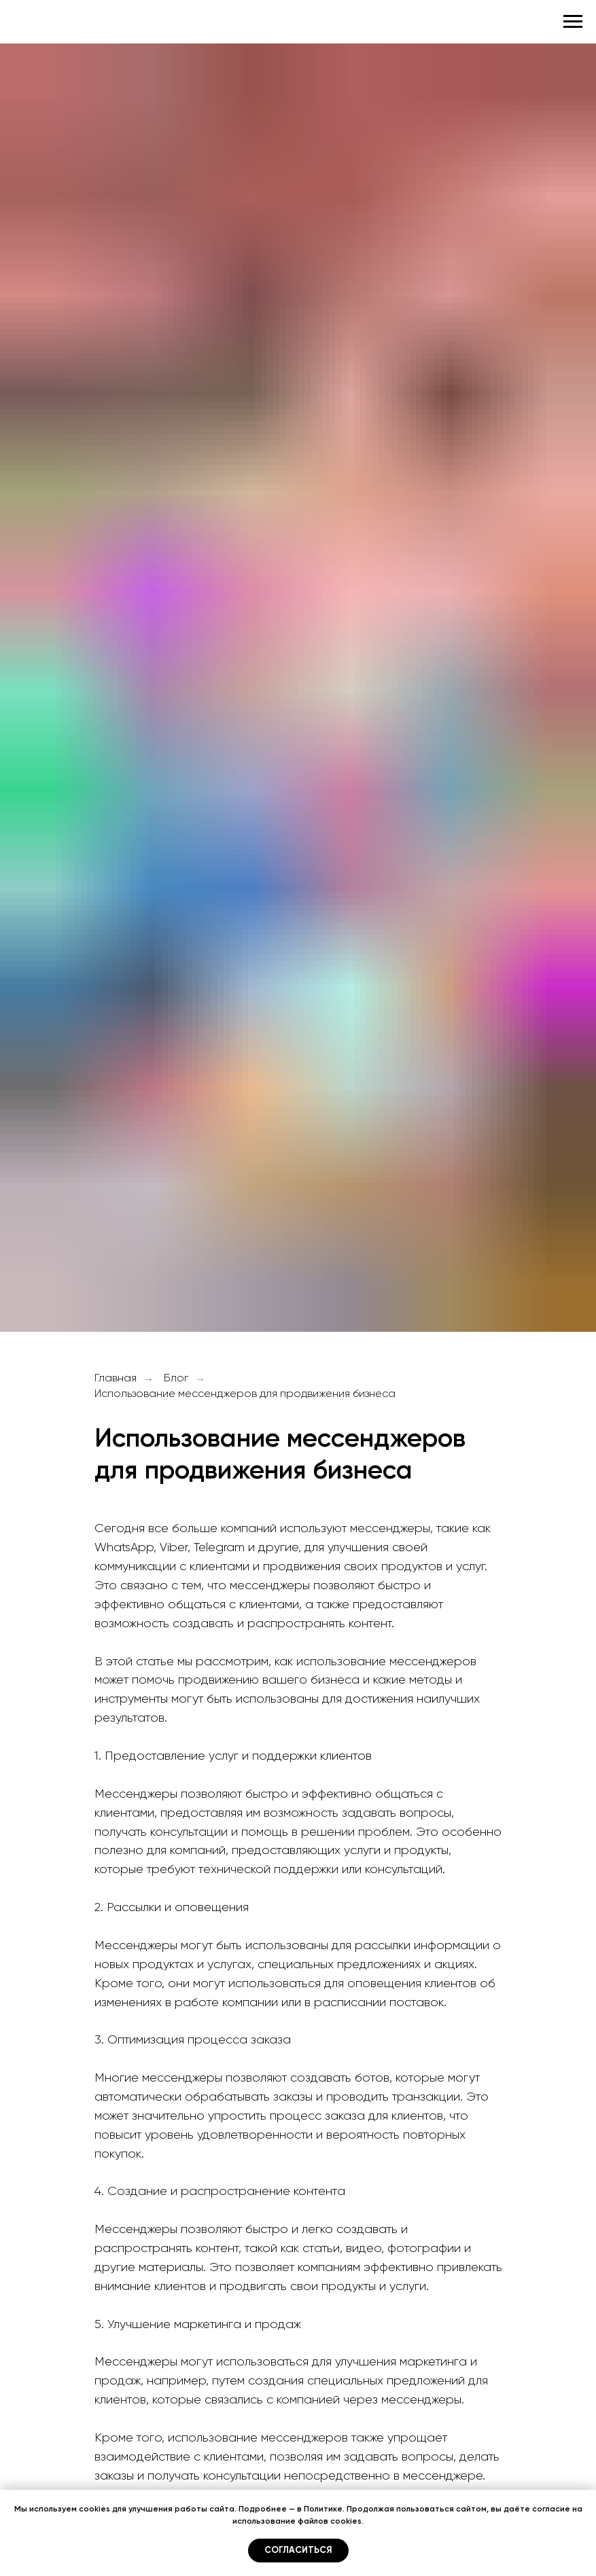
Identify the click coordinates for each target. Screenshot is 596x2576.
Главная (115, 1378)
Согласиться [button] (298, 2550)
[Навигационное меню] (572, 22)
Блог (176, 1378)
